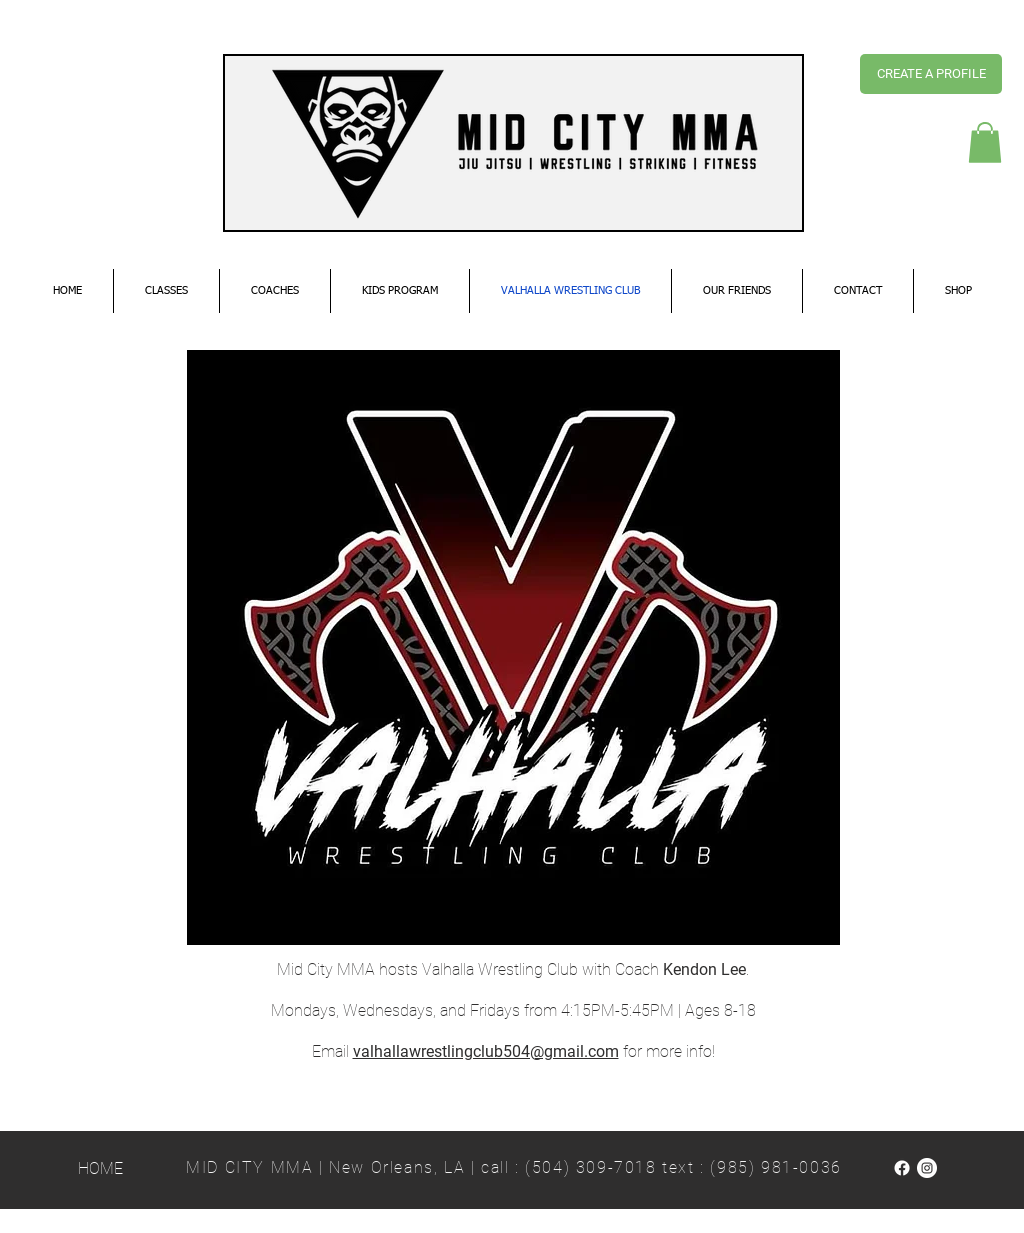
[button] (985, 142)
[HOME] (100, 1169)
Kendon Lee (704, 969)
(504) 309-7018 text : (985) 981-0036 (683, 1167)
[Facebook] (902, 1168)
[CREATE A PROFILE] (931, 74)
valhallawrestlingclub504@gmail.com (486, 1051)
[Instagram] (927, 1168)
